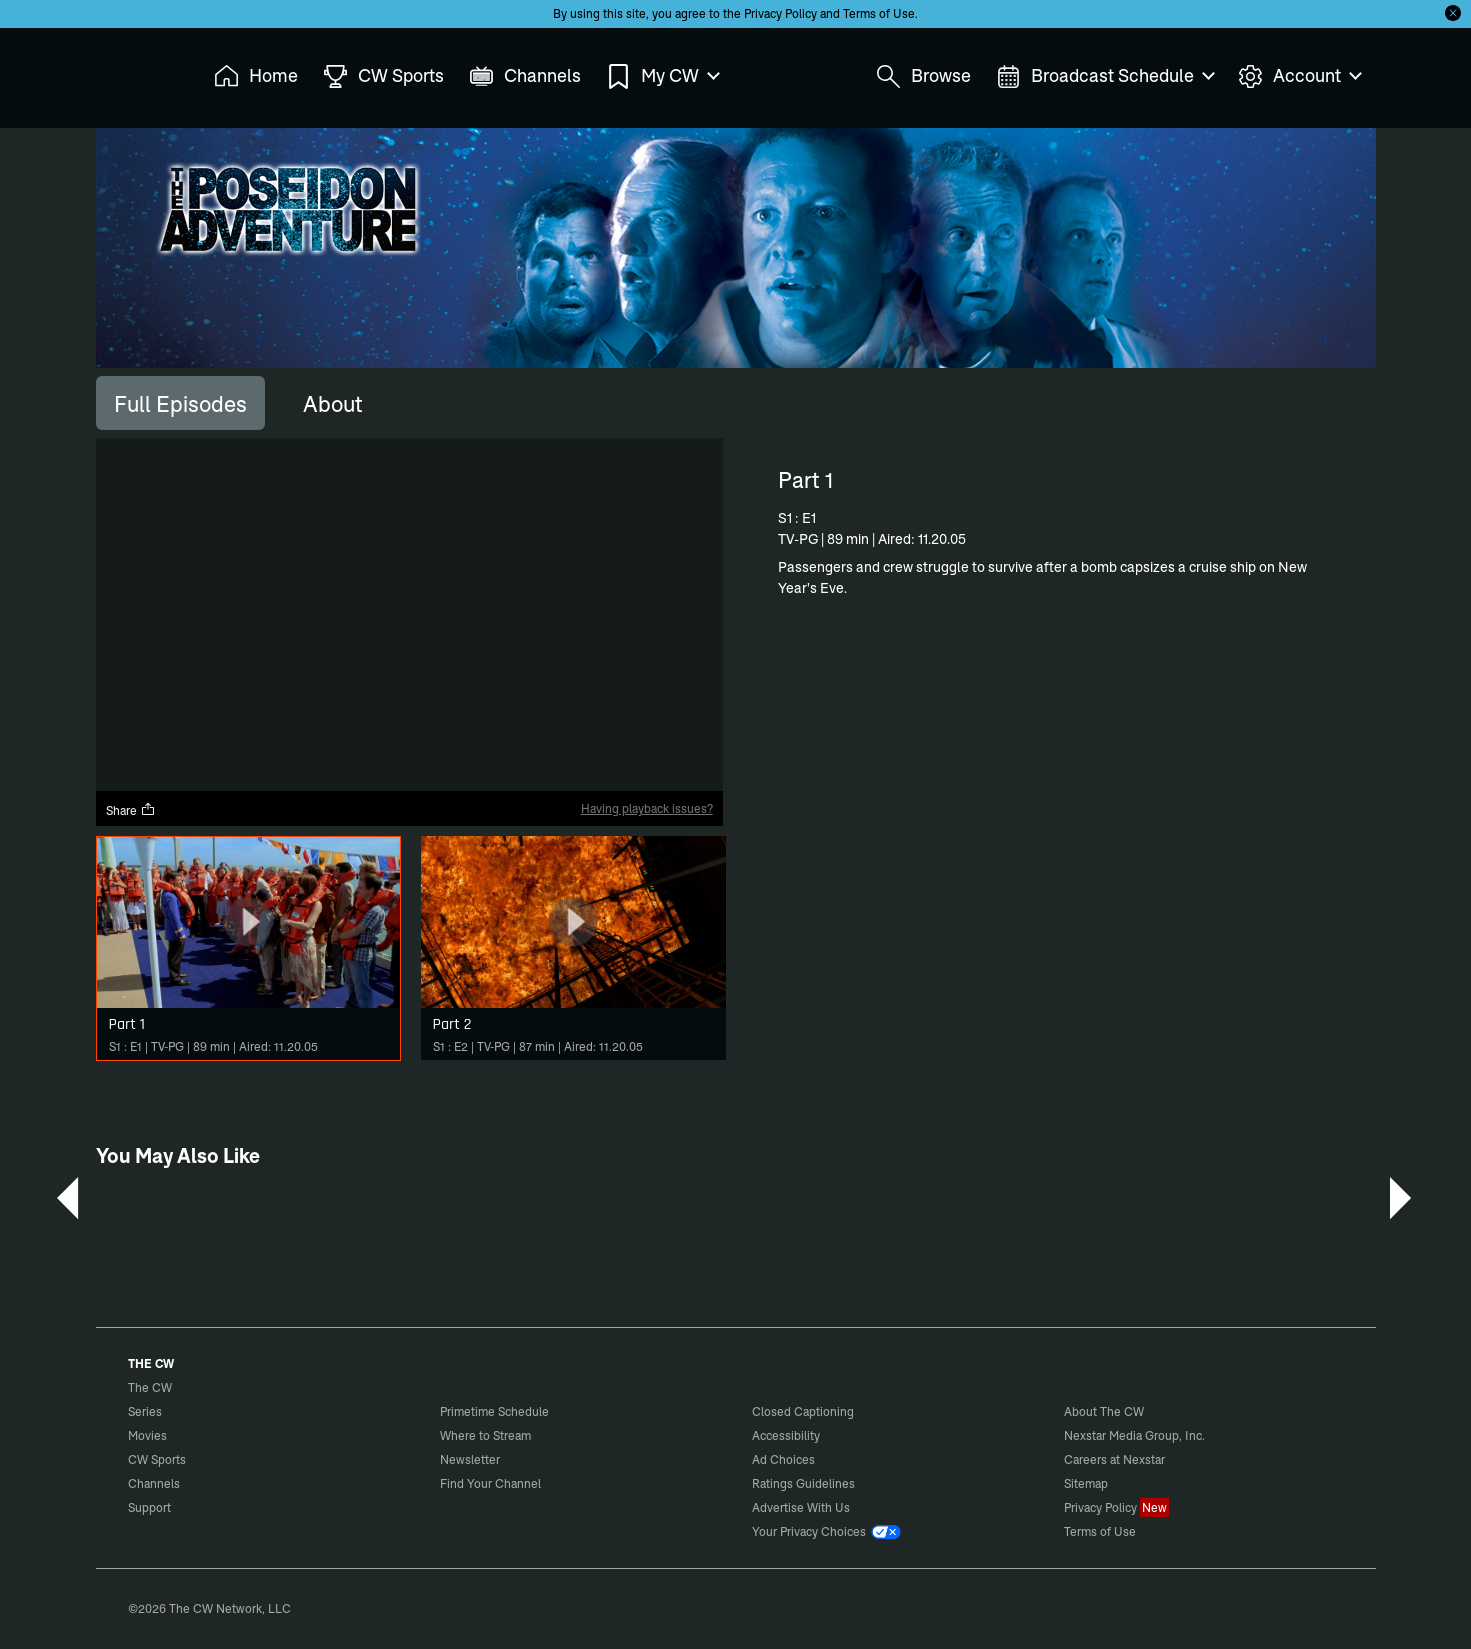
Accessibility (786, 1435)
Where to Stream (485, 1435)
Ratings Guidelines (803, 1483)
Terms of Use (879, 13)
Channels (154, 1483)
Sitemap (1086, 1483)
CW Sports (157, 1459)
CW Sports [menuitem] (383, 76)
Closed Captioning (803, 1411)
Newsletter (470, 1459)
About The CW (1104, 1411)
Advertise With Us (801, 1507)
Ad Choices (783, 1459)
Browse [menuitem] (923, 76)
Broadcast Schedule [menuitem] (1104, 76)
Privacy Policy (780, 13)
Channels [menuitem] (525, 76)
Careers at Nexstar (1114, 1459)
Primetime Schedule (494, 1411)
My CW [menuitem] (662, 76)
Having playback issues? (647, 808)
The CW (137, 71)
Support (149, 1507)
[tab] (180, 403)
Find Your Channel (490, 1483)
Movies (147, 1435)
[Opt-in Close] (1453, 13)
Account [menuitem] (1299, 76)
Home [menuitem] (256, 76)
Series (145, 1411)
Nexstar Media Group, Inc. (1134, 1435)
